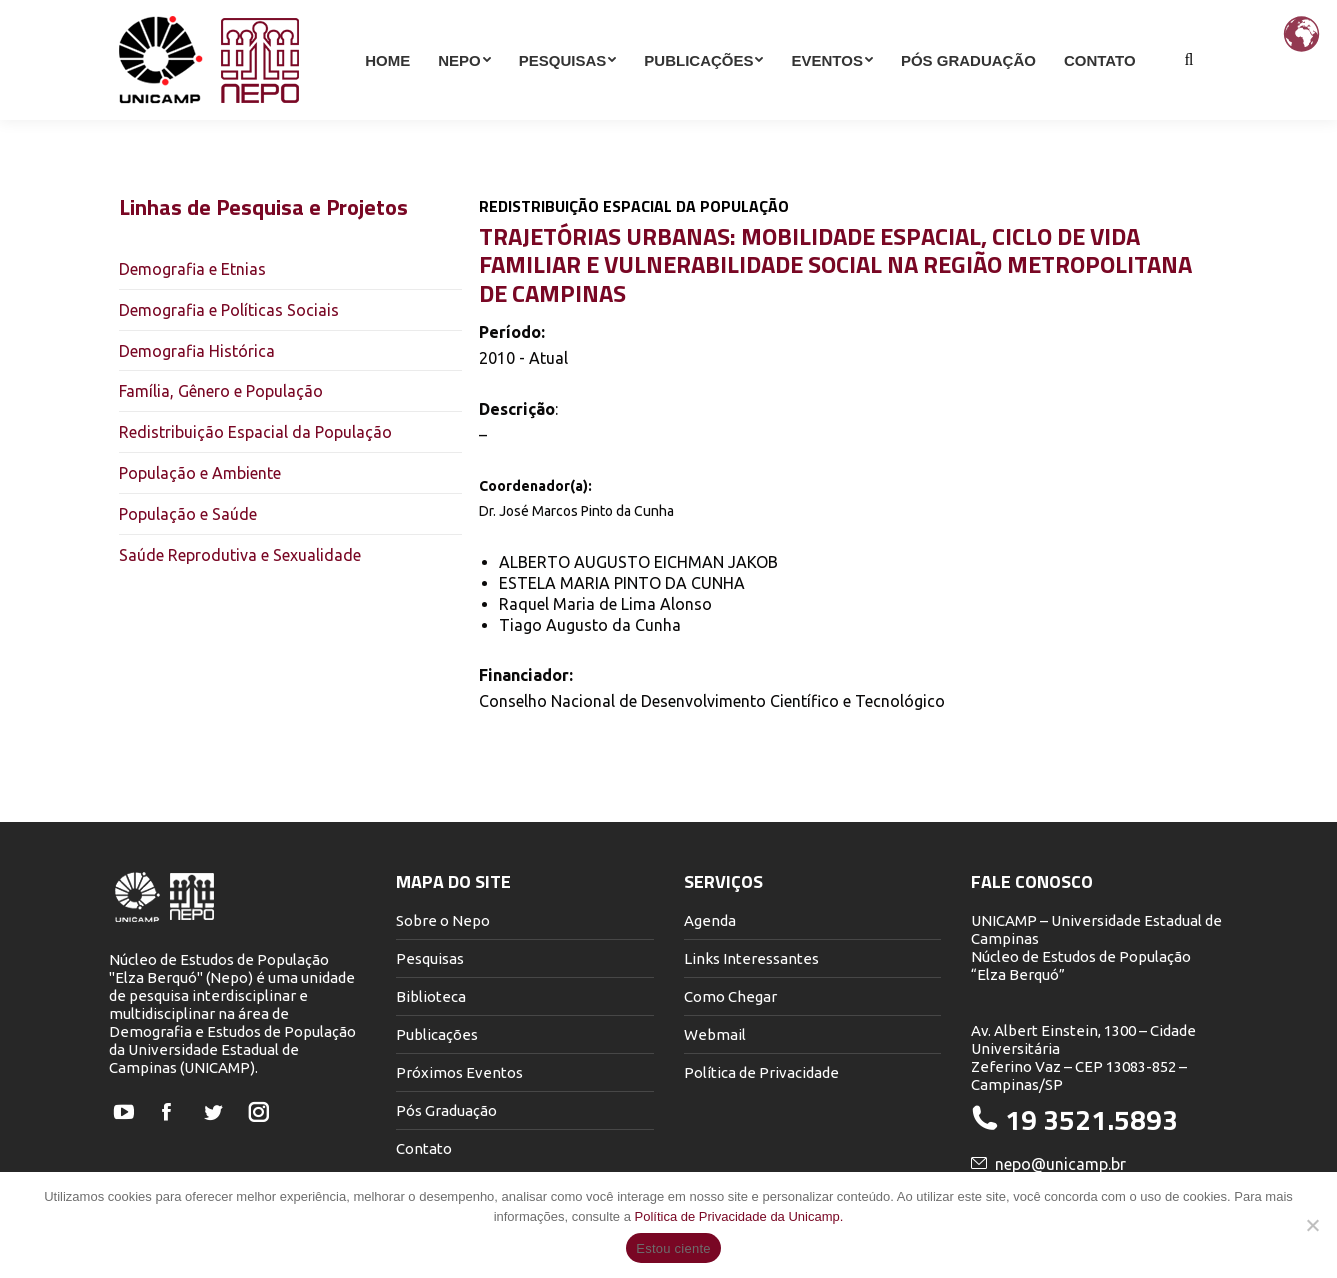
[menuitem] (387, 96)
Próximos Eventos (459, 1072)
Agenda (710, 920)
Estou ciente (673, 1248)
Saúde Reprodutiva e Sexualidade (240, 555)
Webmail (715, 1034)
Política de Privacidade (761, 1072)
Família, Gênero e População (221, 391)
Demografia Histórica (197, 351)
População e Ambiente (200, 473)
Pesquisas (430, 958)
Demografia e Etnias (192, 269)
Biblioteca (431, 996)
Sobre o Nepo (443, 920)
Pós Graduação (446, 1110)
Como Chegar (730, 996)
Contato (424, 1148)
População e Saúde (188, 514)
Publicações (437, 1034)
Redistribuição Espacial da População (255, 432)
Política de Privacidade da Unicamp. (739, 1216)
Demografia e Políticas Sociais (229, 310)
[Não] (1312, 1225)
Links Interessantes (751, 958)
